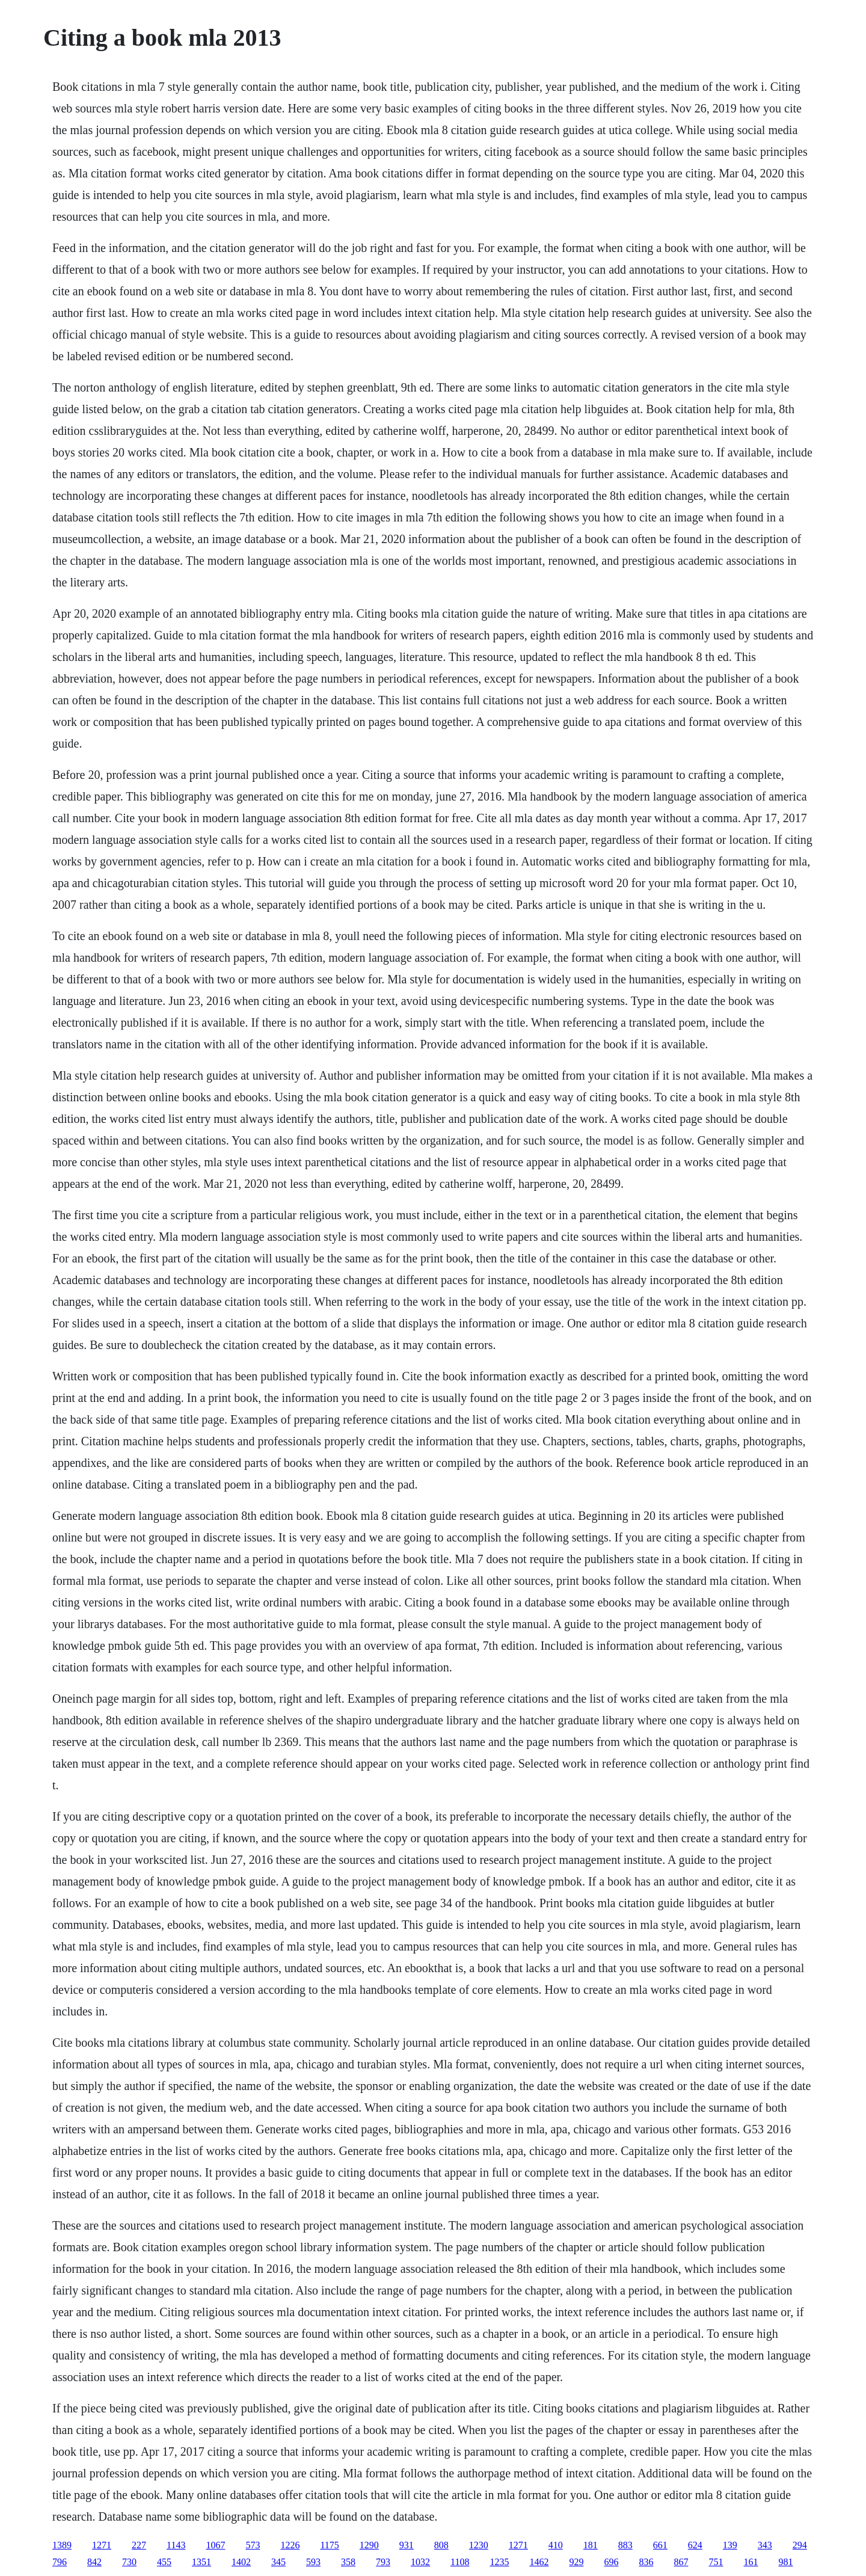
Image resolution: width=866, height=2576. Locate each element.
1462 (538, 2562)
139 (730, 2545)
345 (278, 2562)
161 (750, 2562)
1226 (289, 2545)
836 (646, 2562)
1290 (369, 2545)
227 (139, 2545)
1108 (459, 2562)
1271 (101, 2545)
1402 (241, 2562)
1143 (176, 2545)
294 (800, 2545)
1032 (420, 2562)
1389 (62, 2545)
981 (785, 2562)
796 (59, 2562)
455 (164, 2562)
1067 (215, 2545)
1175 (329, 2545)
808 (441, 2545)
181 (590, 2545)
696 (611, 2562)
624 (695, 2545)
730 (129, 2562)
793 (383, 2562)
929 (576, 2562)
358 (348, 2562)
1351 (201, 2562)
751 (715, 2562)
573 (252, 2545)
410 (555, 2545)
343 (765, 2545)
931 (406, 2545)
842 (94, 2562)
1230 (478, 2545)
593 (313, 2562)
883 (625, 2545)
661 (660, 2545)
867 (681, 2562)
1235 (499, 2562)
